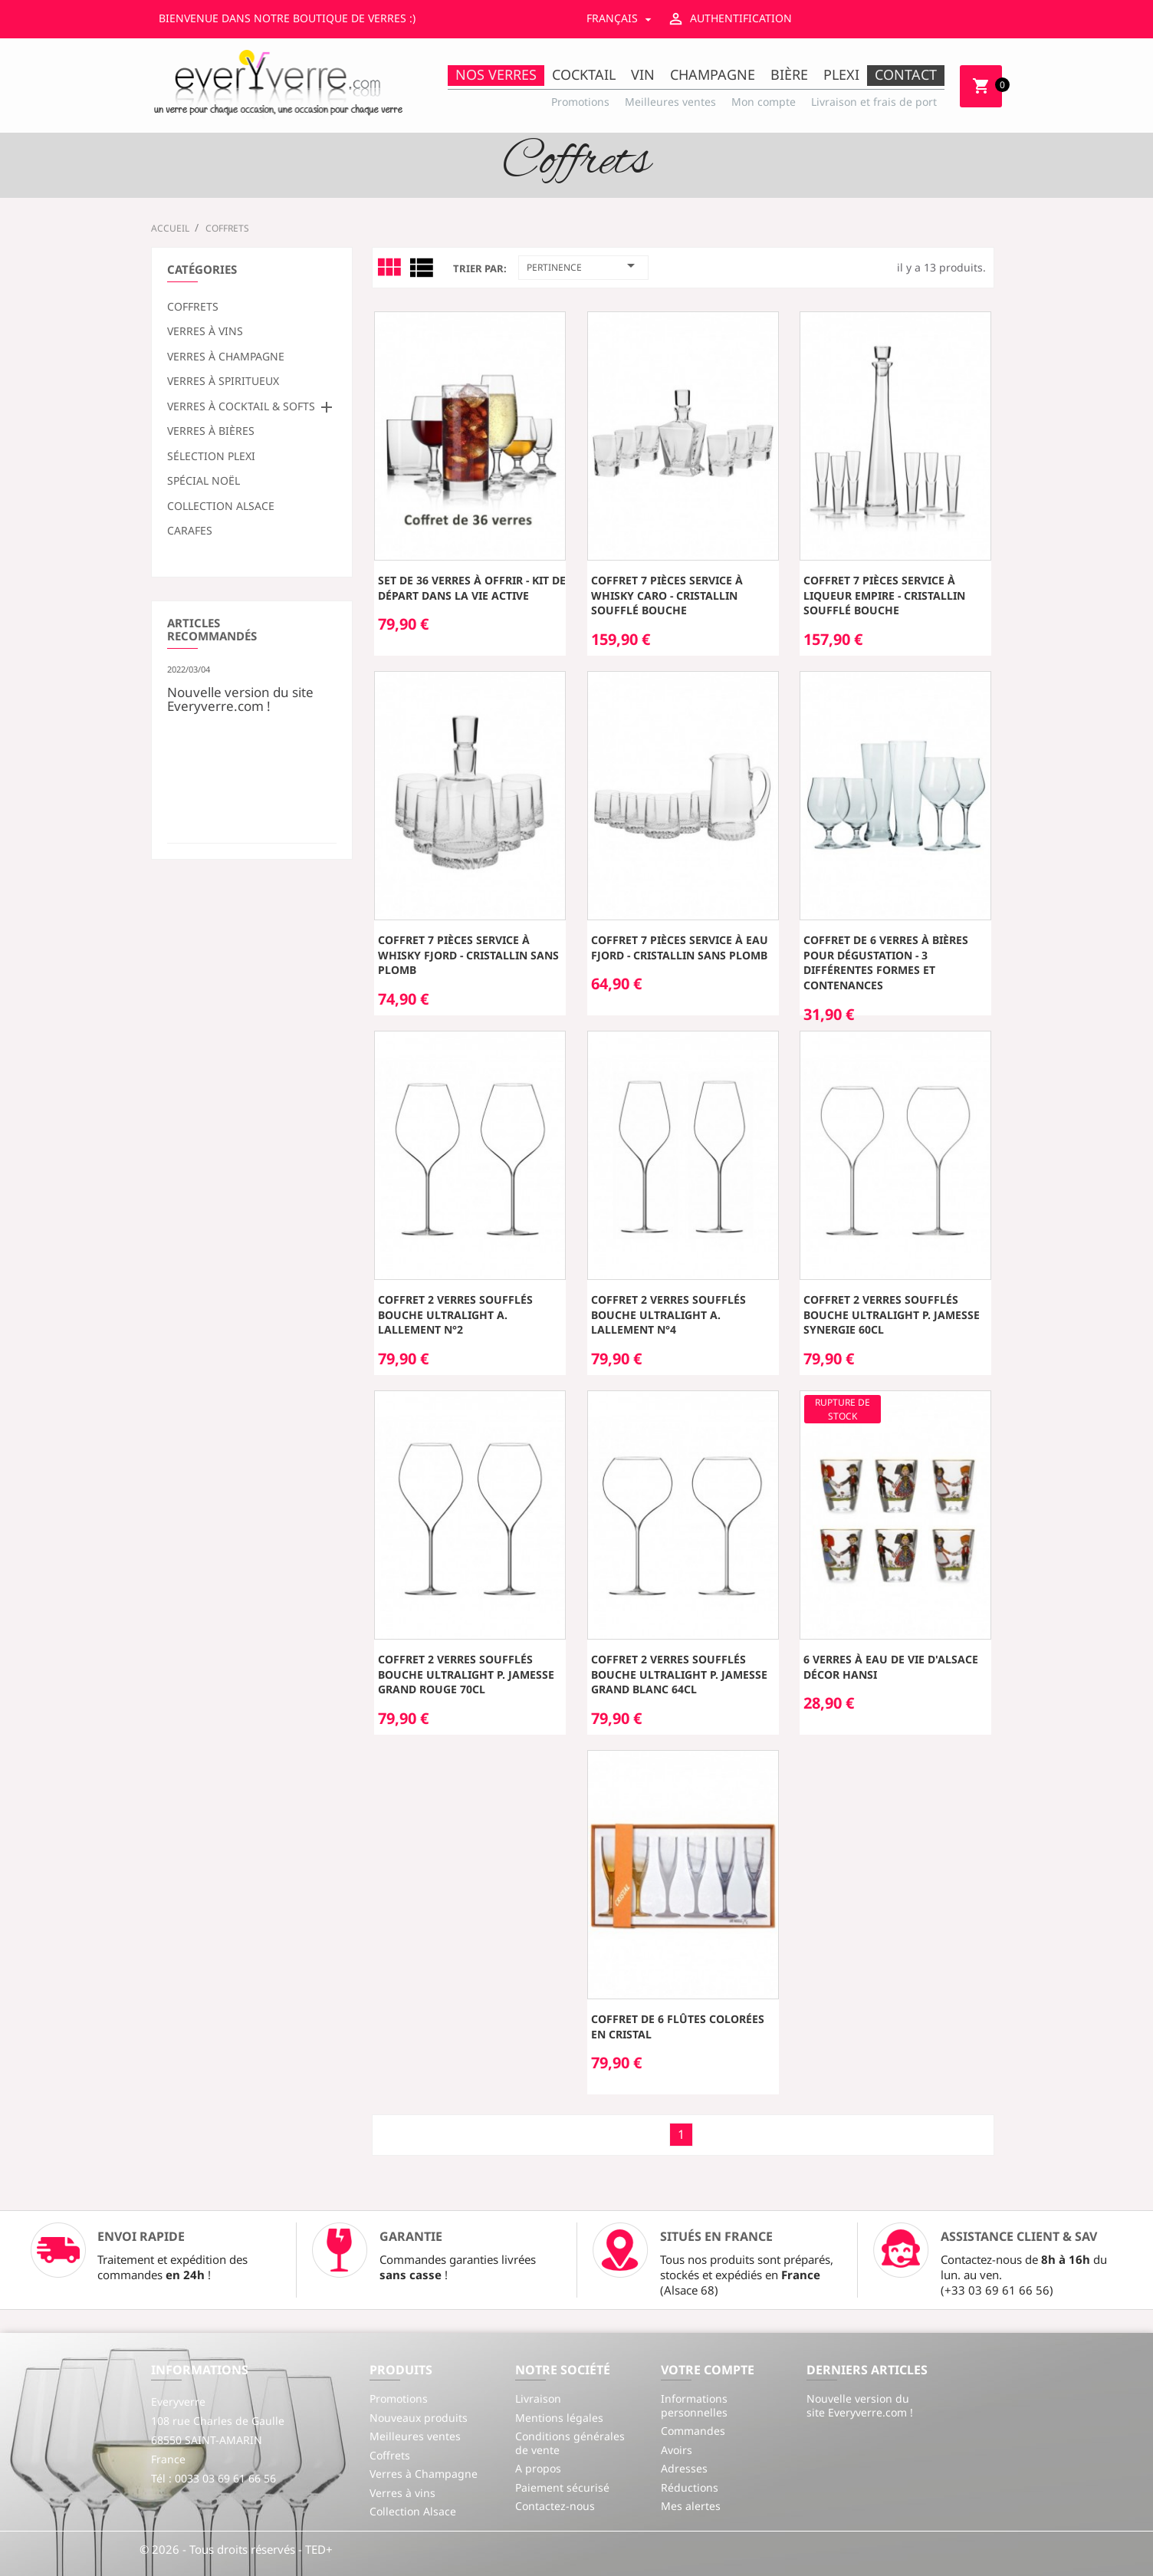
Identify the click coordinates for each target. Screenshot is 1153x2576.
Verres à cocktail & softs (241, 406)
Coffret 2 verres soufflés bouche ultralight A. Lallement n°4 (668, 1314)
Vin (643, 74)
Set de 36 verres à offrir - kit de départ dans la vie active (472, 588)
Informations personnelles (694, 2405)
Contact (906, 74)
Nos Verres (496, 74)
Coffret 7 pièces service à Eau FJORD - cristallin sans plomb (679, 947)
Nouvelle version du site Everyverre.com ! (240, 697)
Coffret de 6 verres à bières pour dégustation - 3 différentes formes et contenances (885, 962)
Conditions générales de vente (570, 2443)
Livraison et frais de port (874, 101)
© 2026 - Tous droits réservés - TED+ (236, 2549)
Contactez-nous (555, 2506)
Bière (789, 74)
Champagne (712, 74)
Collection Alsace (220, 506)
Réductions (689, 2487)
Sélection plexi (211, 456)
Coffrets (192, 307)
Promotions (580, 101)
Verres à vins (205, 331)
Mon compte (763, 101)
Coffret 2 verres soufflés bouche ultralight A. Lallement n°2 (455, 1314)
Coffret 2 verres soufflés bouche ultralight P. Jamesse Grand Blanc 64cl (679, 1674)
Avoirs (676, 2450)
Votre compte (707, 2369)
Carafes (189, 531)
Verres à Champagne (225, 357)
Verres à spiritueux (223, 381)
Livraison (538, 2398)
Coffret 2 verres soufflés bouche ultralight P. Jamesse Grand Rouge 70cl (466, 1674)
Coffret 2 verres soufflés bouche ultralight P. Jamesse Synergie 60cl (891, 1314)
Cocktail (584, 74)
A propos (538, 2468)
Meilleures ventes (670, 101)
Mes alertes (691, 2506)
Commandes (693, 2430)
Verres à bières (211, 431)
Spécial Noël (203, 481)
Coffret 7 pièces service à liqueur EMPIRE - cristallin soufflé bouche (884, 595)
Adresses (684, 2468)
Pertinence (583, 265)
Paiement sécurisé (562, 2487)
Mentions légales (559, 2417)
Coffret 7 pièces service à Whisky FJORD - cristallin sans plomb (468, 955)
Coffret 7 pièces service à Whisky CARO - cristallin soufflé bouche (667, 595)
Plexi (841, 74)
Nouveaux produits (419, 2417)
